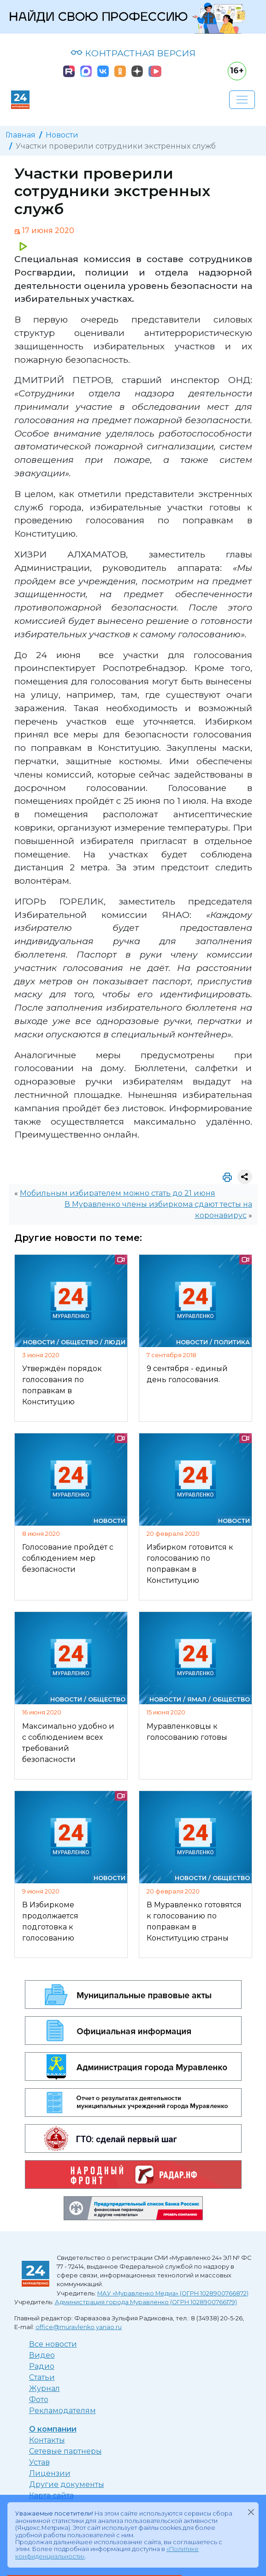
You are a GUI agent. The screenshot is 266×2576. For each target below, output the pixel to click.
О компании (53, 2429)
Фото (38, 2399)
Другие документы (66, 2484)
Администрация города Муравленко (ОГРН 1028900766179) (146, 2302)
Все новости (53, 2344)
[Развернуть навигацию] (242, 99)
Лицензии (50, 2473)
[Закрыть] (250, 2512)
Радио (41, 2366)
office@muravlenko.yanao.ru (78, 2327)
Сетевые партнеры (65, 2451)
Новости (62, 135)
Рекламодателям (62, 2410)
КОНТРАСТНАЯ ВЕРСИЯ (133, 53)
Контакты (47, 2440)
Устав (39, 2462)
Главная (20, 135)
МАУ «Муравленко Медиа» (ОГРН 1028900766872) (172, 2293)
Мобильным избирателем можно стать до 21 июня (117, 1193)
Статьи (42, 2377)
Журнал (44, 2388)
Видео (42, 2355)
